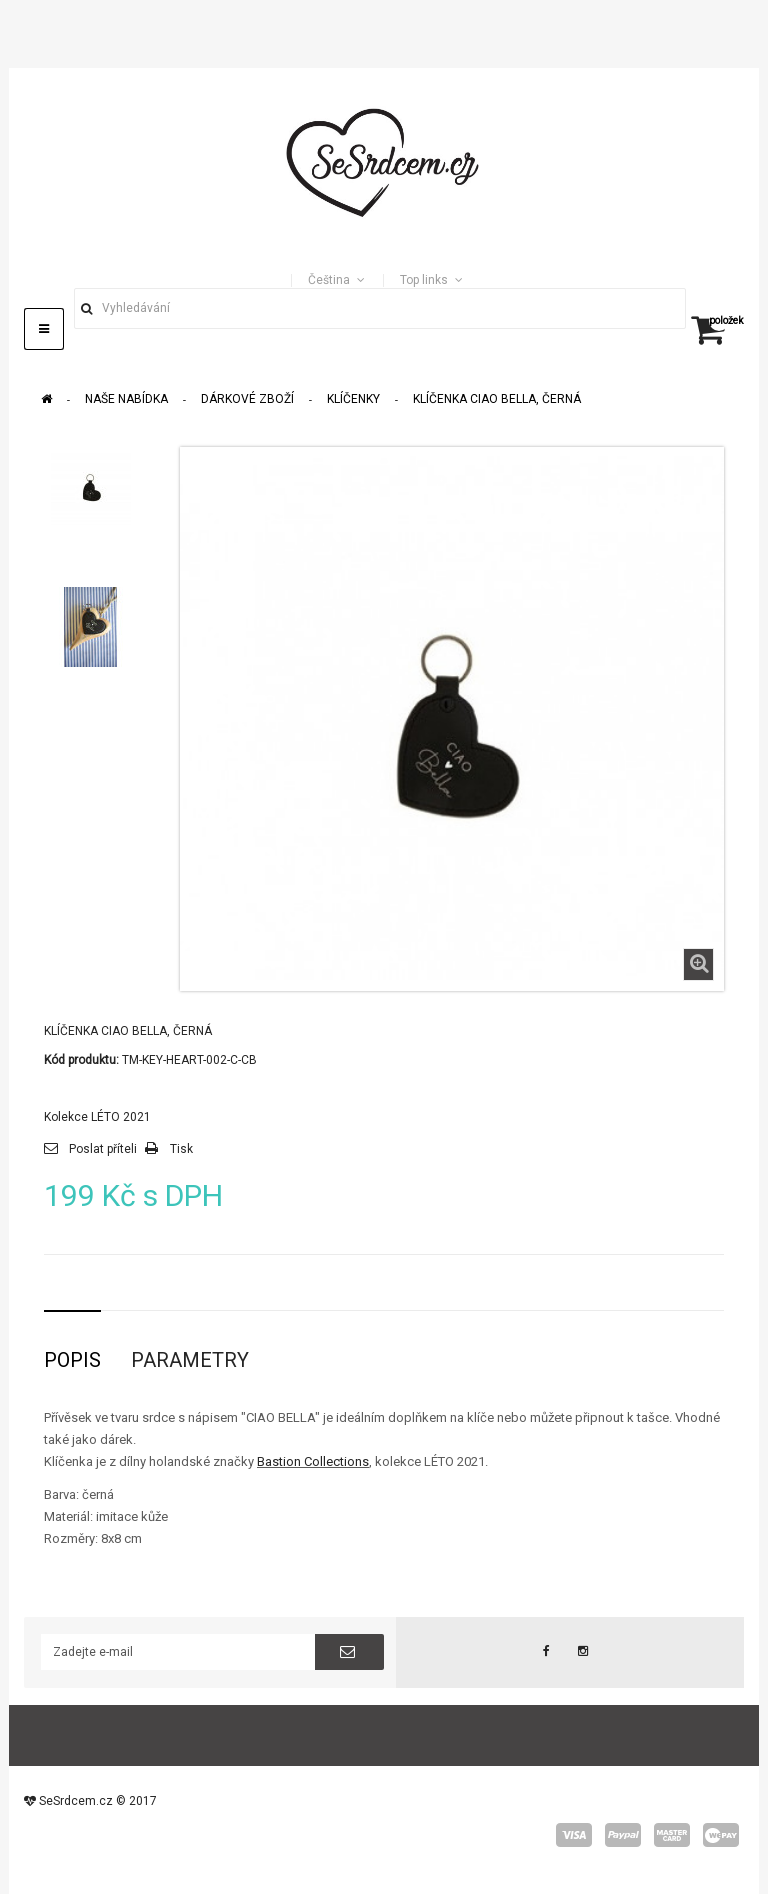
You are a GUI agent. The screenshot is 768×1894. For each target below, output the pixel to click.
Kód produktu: (81, 1060)
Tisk (181, 1149)
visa (574, 1835)
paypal (623, 1835)
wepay (721, 1835)
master (672, 1835)
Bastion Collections (313, 1461)
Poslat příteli (103, 1149)
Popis (72, 1360)
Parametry (190, 1360)
